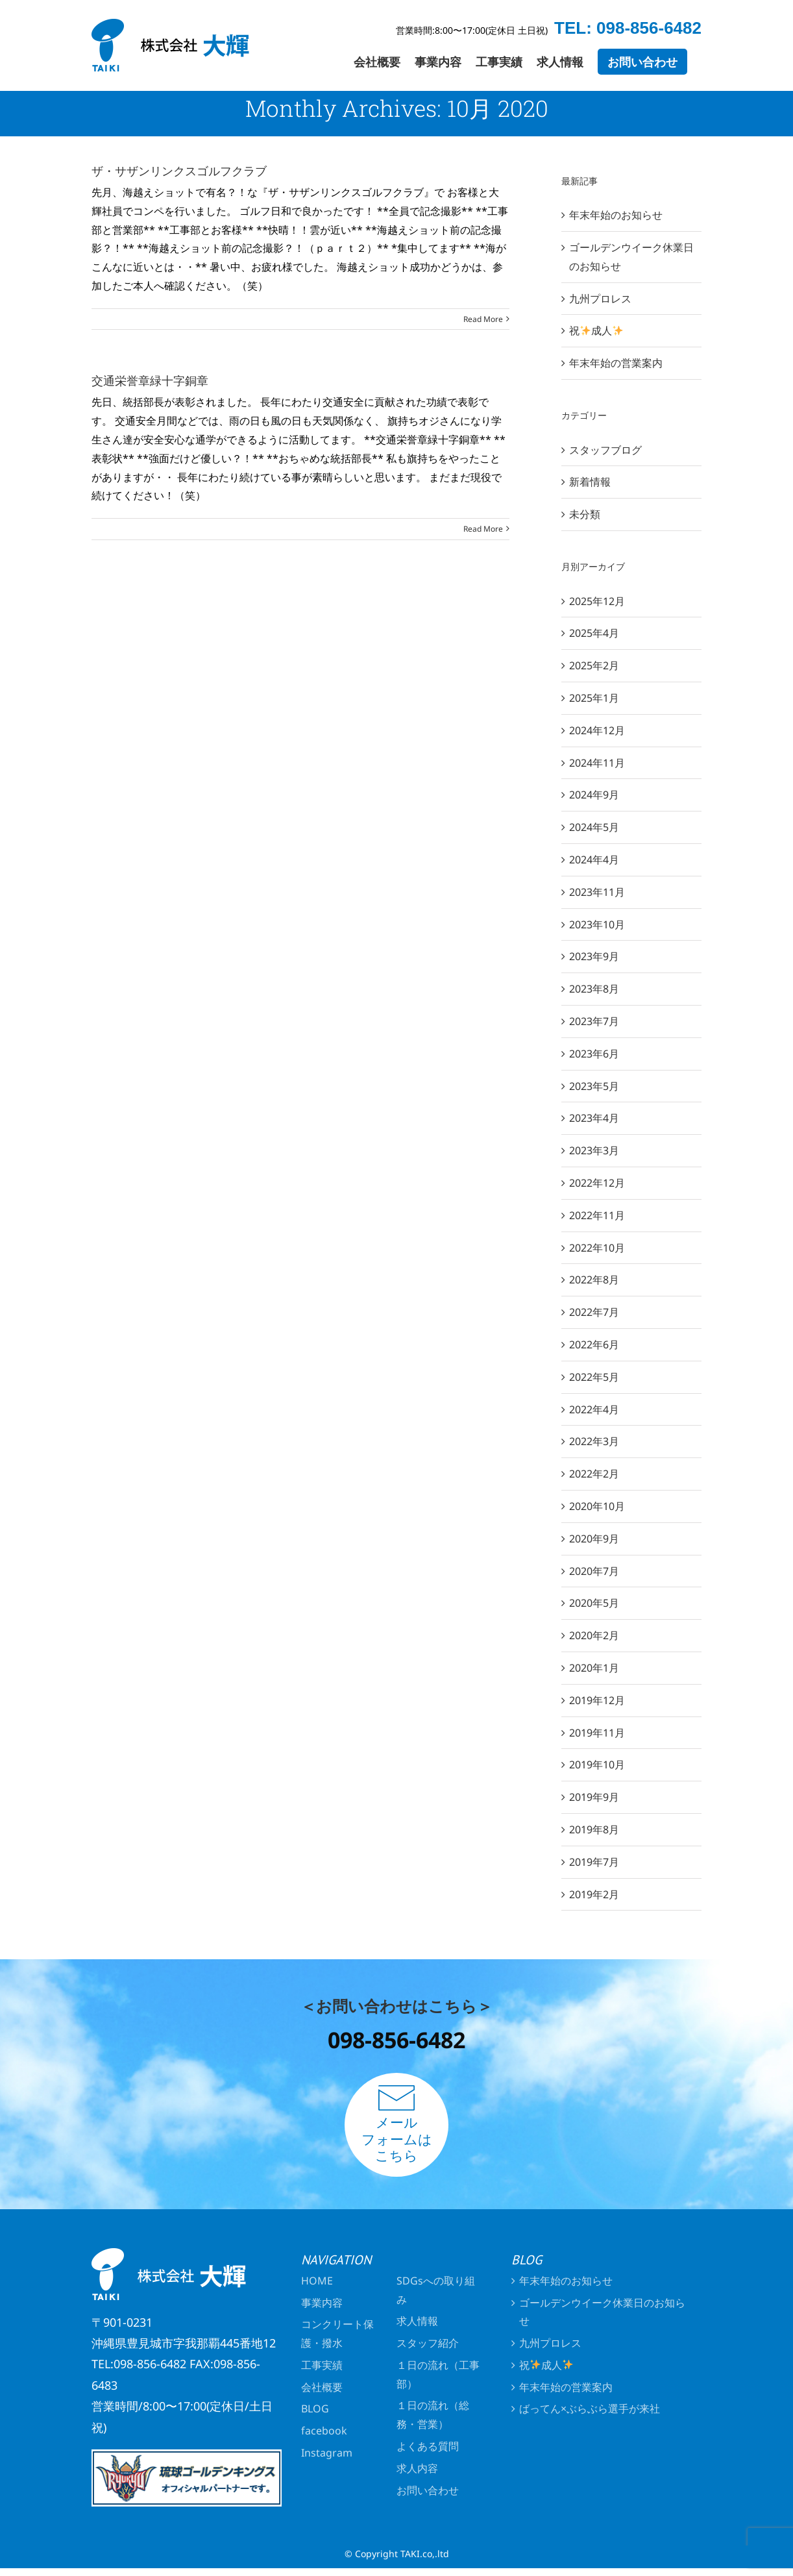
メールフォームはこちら (396, 2124)
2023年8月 (594, 989)
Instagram (326, 2453)
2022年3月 (594, 1441)
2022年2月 (594, 1474)
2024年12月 (597, 730)
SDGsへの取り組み (435, 2290)
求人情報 (417, 2321)
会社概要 (322, 2387)
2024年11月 (597, 763)
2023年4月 (594, 1118)
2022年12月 (597, 1183)
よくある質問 (427, 2446)
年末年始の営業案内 (616, 363)
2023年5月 (594, 1086)
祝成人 (596, 330)
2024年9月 (594, 794)
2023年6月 (594, 1053)
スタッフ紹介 (427, 2343)
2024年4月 (594, 859)
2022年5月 (594, 1377)
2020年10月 (597, 1506)
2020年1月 (594, 1668)
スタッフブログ (605, 450)
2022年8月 (594, 1279)
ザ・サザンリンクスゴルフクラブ (179, 171)
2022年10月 (597, 1248)
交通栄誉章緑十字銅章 (150, 380)
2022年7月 (594, 1312)
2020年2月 (594, 1635)
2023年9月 (594, 956)
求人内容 (417, 2468)
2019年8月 (594, 1829)
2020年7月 (594, 1571)
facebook (324, 2430)
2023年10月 (597, 924)
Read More (483, 319)
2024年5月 (594, 827)
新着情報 (590, 482)
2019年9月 (594, 1797)
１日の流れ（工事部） (438, 2374)
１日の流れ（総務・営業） (432, 2414)
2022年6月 (594, 1344)
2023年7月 (594, 1021)
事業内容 (322, 2303)
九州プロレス (600, 298)
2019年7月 (594, 1862)
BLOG (315, 2408)
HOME (317, 2280)
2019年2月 (594, 1894)
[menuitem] (377, 62)
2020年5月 (594, 1603)
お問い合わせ (427, 2490)
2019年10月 (597, 1764)
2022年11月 (597, 1215)
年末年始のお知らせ (616, 215)
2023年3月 (594, 1150)
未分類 (584, 514)
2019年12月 (597, 1700)
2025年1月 (594, 698)
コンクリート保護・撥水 (337, 2333)
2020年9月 (594, 1538)
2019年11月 (597, 1733)
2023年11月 (597, 892)
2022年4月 (594, 1409)
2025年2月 (594, 665)
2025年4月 (594, 633)
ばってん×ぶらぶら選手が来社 (589, 2408)
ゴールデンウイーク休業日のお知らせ (602, 2312)
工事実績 (322, 2365)
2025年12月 (597, 601)
